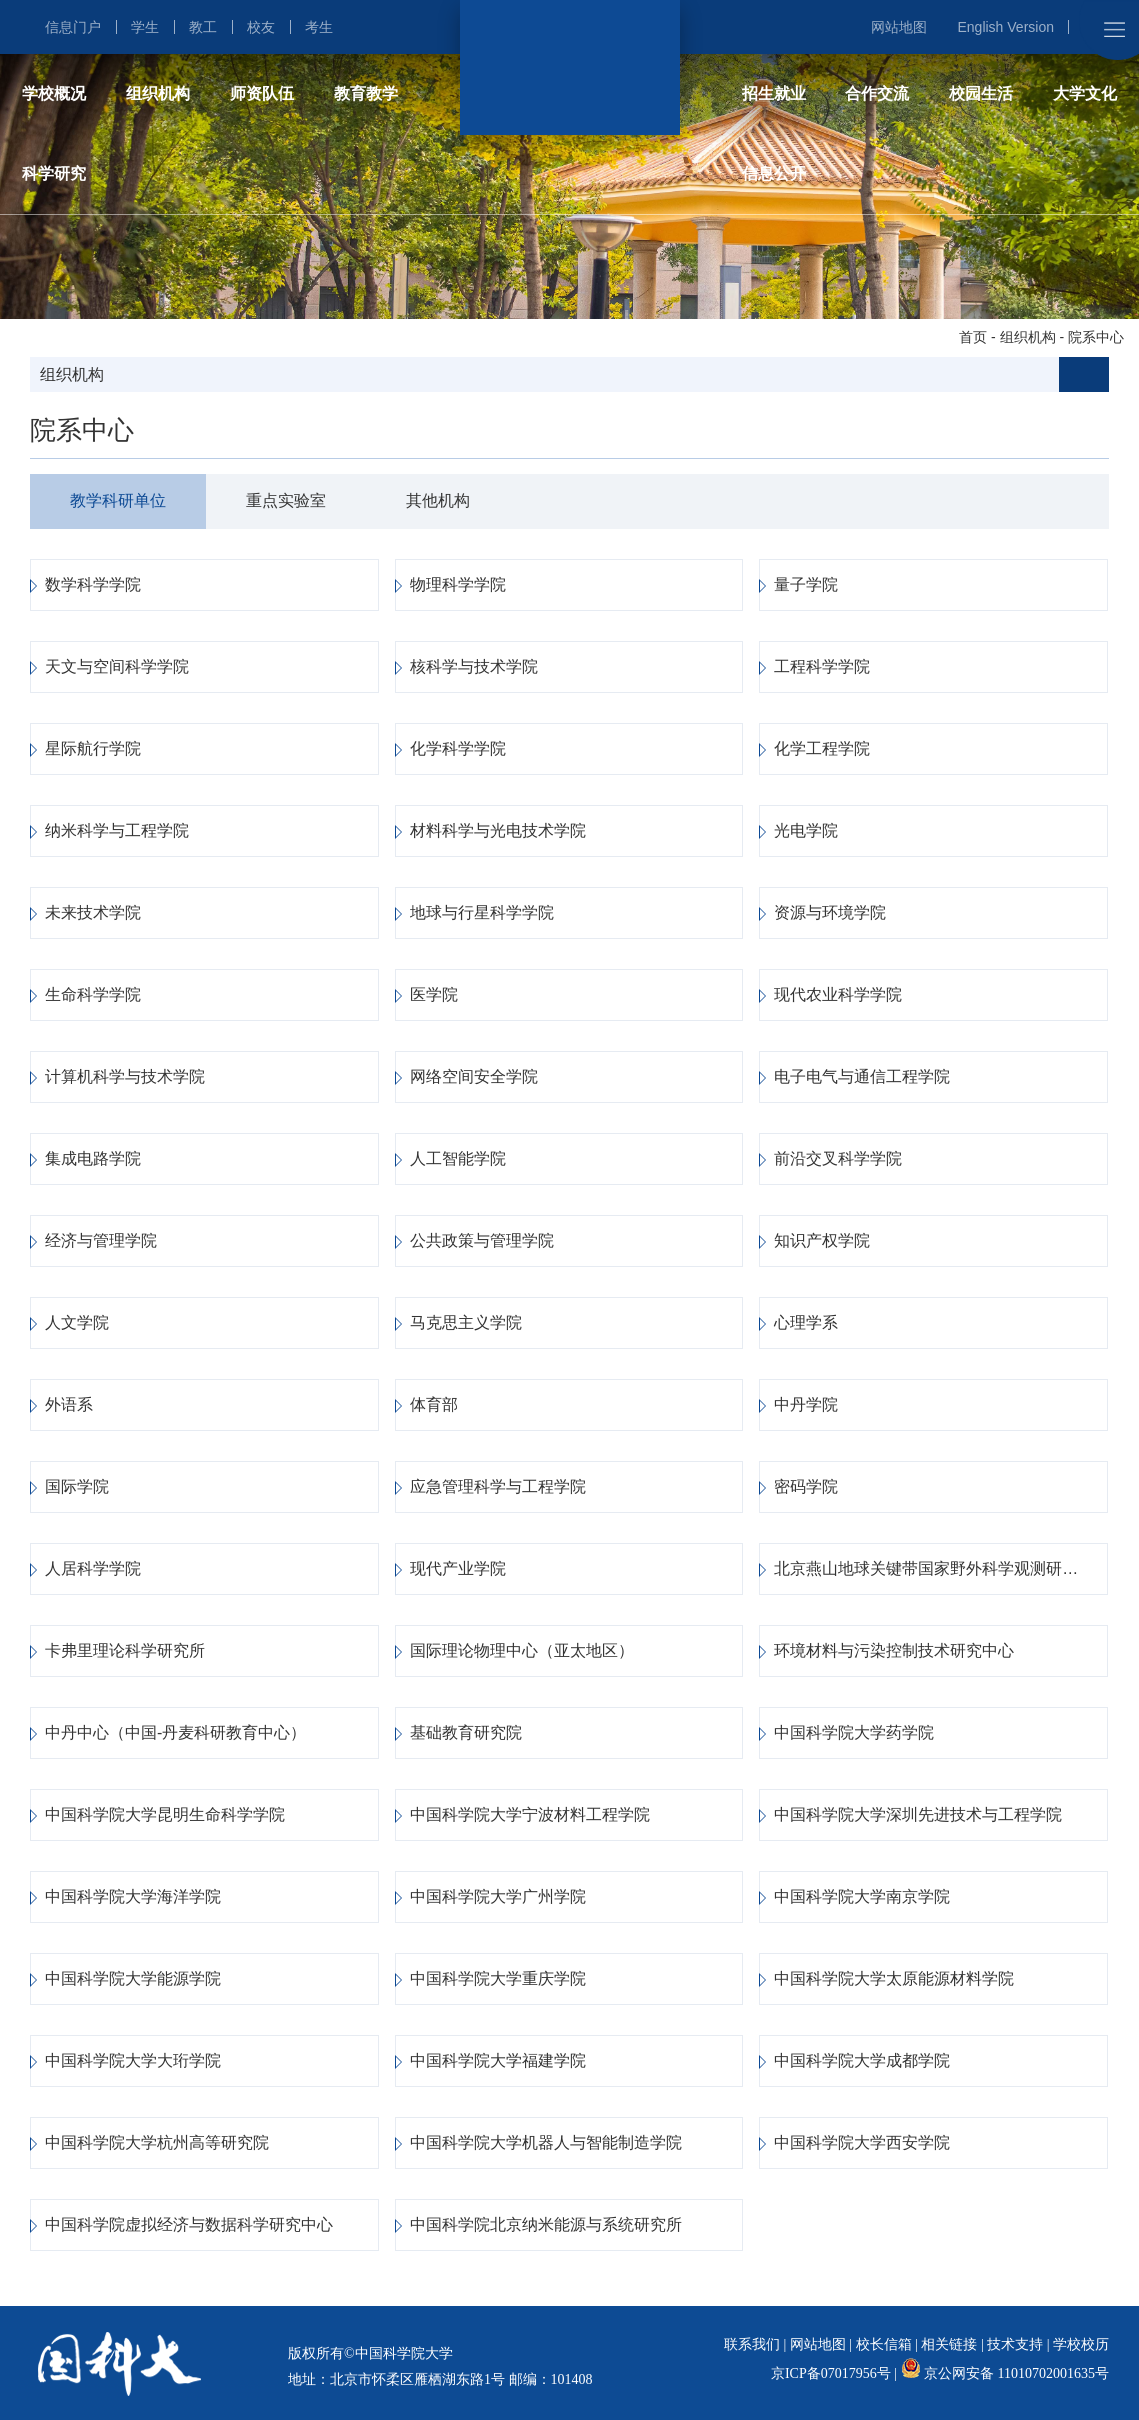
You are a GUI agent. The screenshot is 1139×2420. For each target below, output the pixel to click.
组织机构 (158, 93)
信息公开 (774, 173)
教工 (203, 27)
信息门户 (73, 27)
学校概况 (54, 93)
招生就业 (774, 93)
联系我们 (752, 2344)
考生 (319, 27)
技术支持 (1015, 2344)
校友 (261, 27)
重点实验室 (286, 500)
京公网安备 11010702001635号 (1016, 2373)
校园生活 (981, 93)
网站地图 (899, 27)
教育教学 (366, 93)
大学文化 (1085, 93)
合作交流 (877, 93)
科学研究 (54, 173)
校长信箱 (884, 2344)
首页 (973, 337)
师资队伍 (262, 93)
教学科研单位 (118, 500)
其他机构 (438, 500)
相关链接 (949, 2344)
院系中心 (1096, 337)
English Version (1005, 27)
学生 (145, 27)
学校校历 (1081, 2344)
